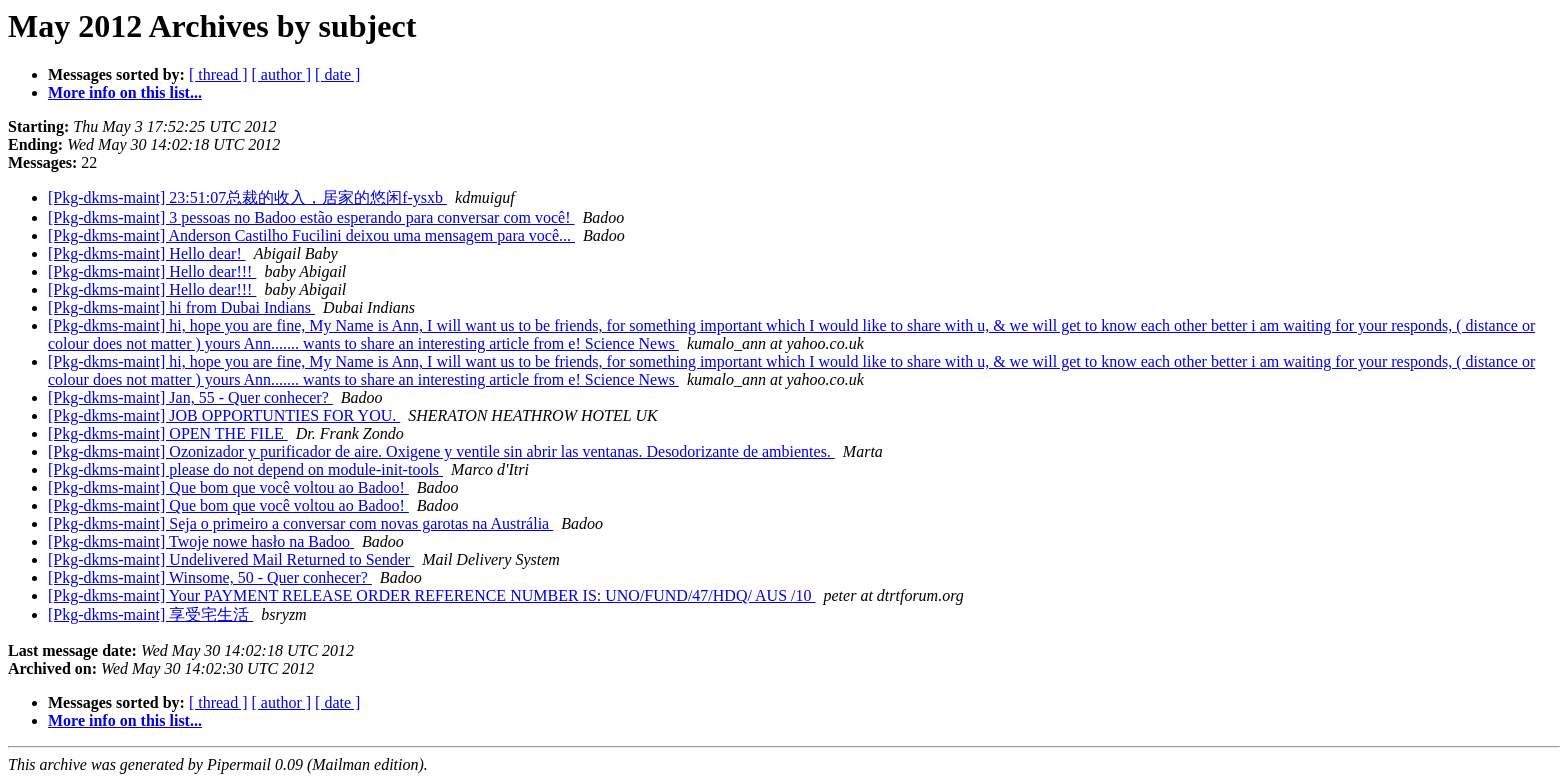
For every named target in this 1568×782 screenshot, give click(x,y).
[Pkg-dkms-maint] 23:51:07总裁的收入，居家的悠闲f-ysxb (247, 197)
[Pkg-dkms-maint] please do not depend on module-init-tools (245, 469)
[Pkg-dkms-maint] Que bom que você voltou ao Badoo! (228, 487)
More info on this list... (125, 92)
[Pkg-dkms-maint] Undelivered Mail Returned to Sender (231, 559)
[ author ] (282, 74)
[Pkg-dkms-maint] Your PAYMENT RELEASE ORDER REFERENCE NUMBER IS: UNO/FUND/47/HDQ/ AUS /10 (432, 595)
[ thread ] (218, 74)
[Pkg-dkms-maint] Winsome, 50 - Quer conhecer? (210, 577)
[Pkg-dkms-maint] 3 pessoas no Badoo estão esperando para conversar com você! (311, 217)
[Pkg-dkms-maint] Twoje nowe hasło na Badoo (201, 541)
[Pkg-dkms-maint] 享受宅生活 (150, 614)
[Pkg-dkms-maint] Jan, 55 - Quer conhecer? (190, 397)
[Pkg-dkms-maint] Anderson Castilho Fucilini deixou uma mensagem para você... (311, 235)
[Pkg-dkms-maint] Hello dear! (147, 253)
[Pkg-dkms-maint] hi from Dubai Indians (181, 307)
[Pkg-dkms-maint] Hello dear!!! (152, 271)
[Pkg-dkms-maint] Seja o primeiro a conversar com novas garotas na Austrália (300, 523)
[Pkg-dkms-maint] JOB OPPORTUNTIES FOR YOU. (224, 415)
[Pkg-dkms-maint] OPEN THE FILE (168, 433)
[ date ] (337, 74)
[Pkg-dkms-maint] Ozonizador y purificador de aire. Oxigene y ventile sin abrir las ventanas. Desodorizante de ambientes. (441, 451)
